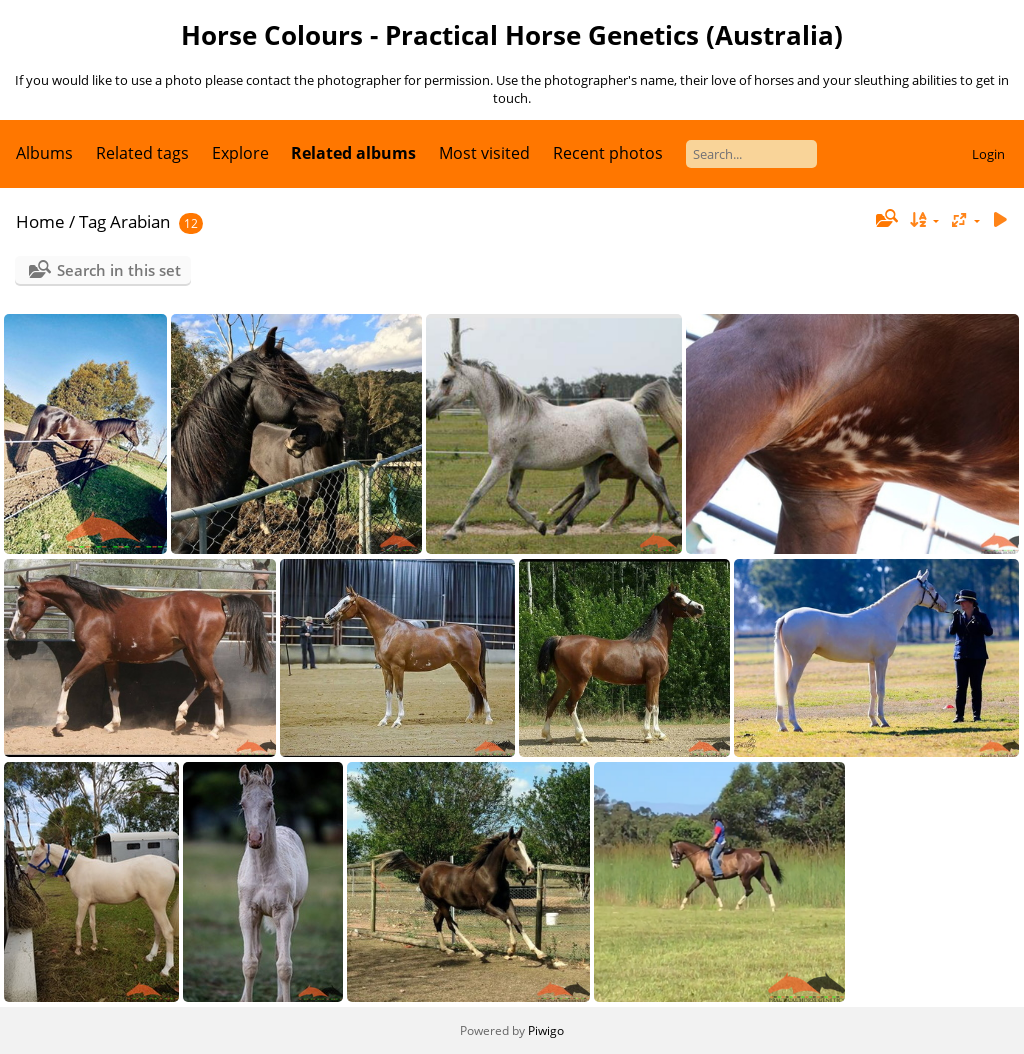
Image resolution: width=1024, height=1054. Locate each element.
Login (988, 154)
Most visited (484, 153)
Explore (240, 153)
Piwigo (546, 1030)
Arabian (140, 221)
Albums (44, 153)
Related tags (142, 153)
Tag (92, 221)
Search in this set (119, 270)
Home (40, 221)
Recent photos (608, 153)
